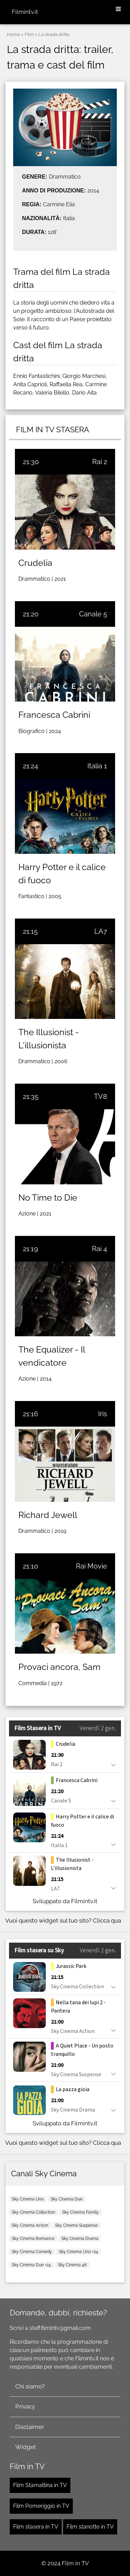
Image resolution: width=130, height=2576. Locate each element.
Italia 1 (97, 766)
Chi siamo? (30, 2386)
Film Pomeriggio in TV (41, 2506)
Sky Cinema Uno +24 (78, 2251)
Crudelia (35, 563)
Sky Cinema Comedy (32, 2251)
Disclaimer (29, 2426)
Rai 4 (99, 1249)
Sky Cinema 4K (72, 2264)
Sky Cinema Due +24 (31, 2264)
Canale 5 (93, 614)
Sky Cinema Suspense (76, 2225)
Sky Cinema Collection (33, 2212)
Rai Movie (91, 1566)
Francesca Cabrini (54, 714)
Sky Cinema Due (67, 2199)
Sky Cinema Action (30, 2225)
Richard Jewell (47, 1515)
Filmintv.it (25, 11)
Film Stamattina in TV (40, 2485)
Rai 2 (99, 462)
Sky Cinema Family (80, 2212)
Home (13, 34)
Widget (25, 2446)
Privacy (25, 2406)
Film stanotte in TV (90, 2526)
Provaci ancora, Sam (59, 1667)
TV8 (100, 1096)
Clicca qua (107, 1920)
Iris (102, 1414)
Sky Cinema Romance (33, 2238)
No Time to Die (47, 1197)
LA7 (100, 931)
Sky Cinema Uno (28, 2199)
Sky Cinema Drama (79, 2238)
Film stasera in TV (35, 2526)
